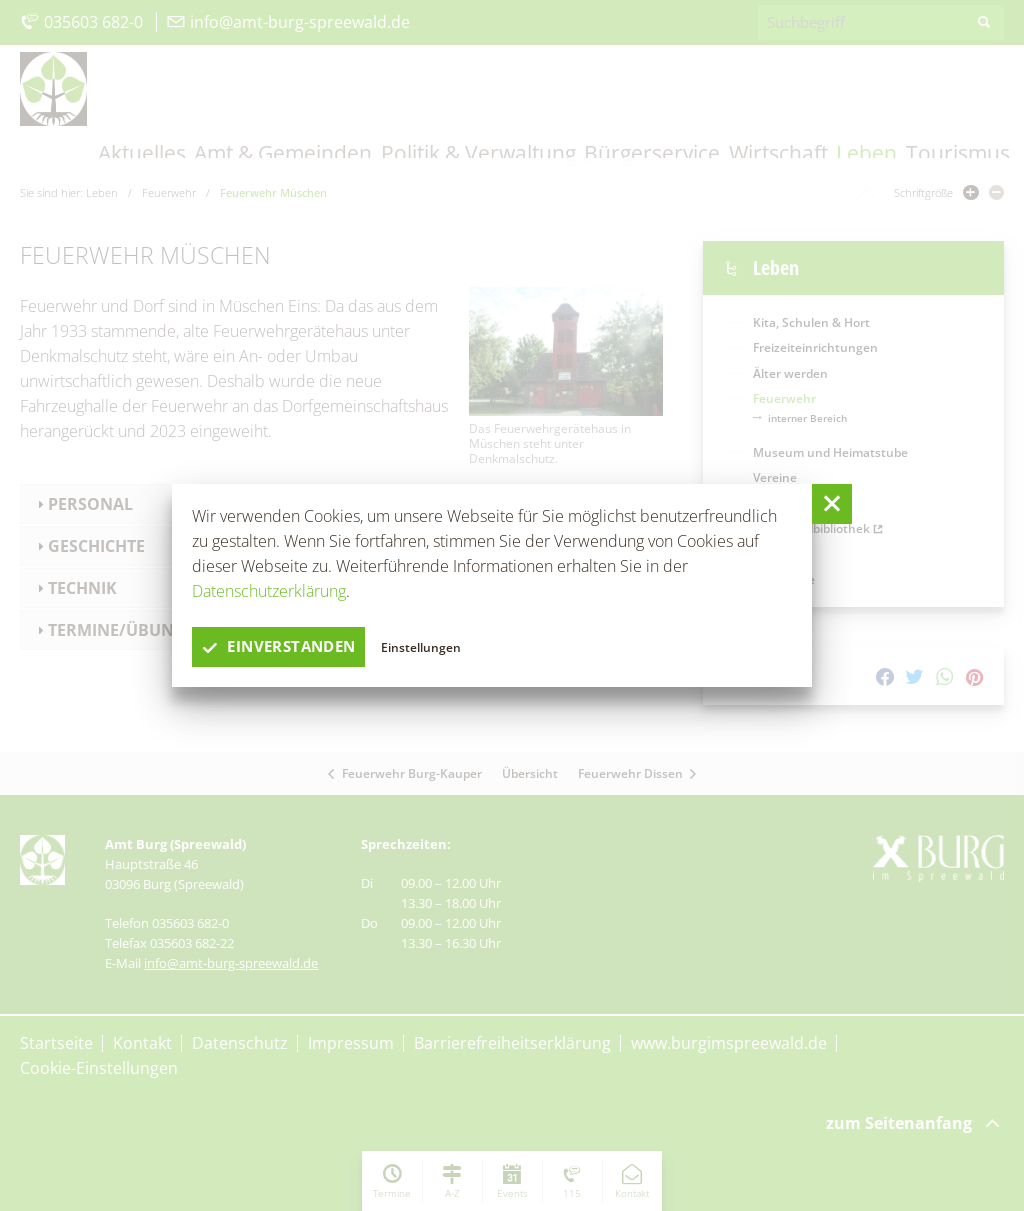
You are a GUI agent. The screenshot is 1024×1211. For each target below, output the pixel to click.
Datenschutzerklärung (269, 591)
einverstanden (284, 647)
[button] (832, 504)
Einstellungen (432, 646)
